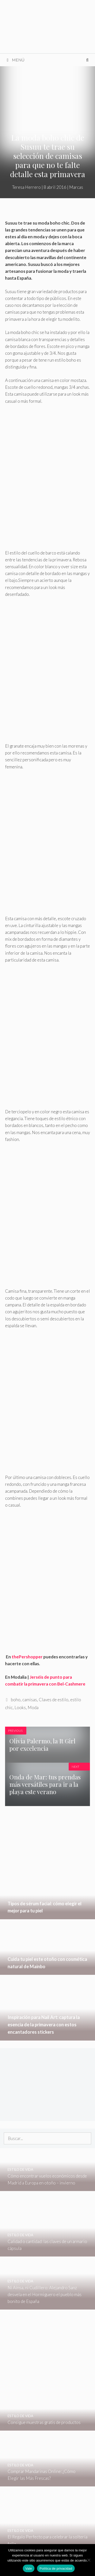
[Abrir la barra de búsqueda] (87, 60)
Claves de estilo (53, 1699)
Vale (28, 2568)
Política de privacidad (56, 2568)
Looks (20, 1707)
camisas (29, 1699)
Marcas (76, 187)
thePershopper (27, 1656)
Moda (33, 1707)
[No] (88, 2560)
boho (16, 1699)
